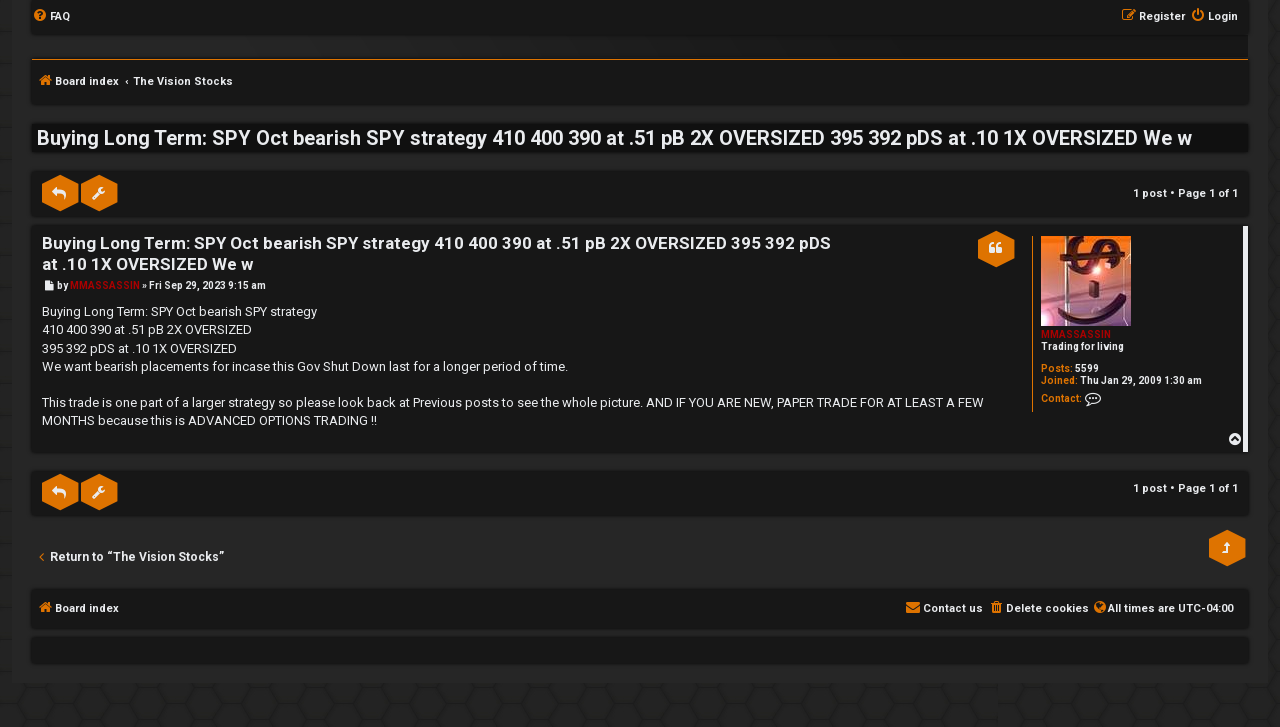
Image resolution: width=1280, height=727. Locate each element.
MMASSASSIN (1076, 334)
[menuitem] (51, 17)
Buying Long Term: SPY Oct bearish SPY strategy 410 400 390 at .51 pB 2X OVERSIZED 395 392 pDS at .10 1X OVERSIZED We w (614, 138)
